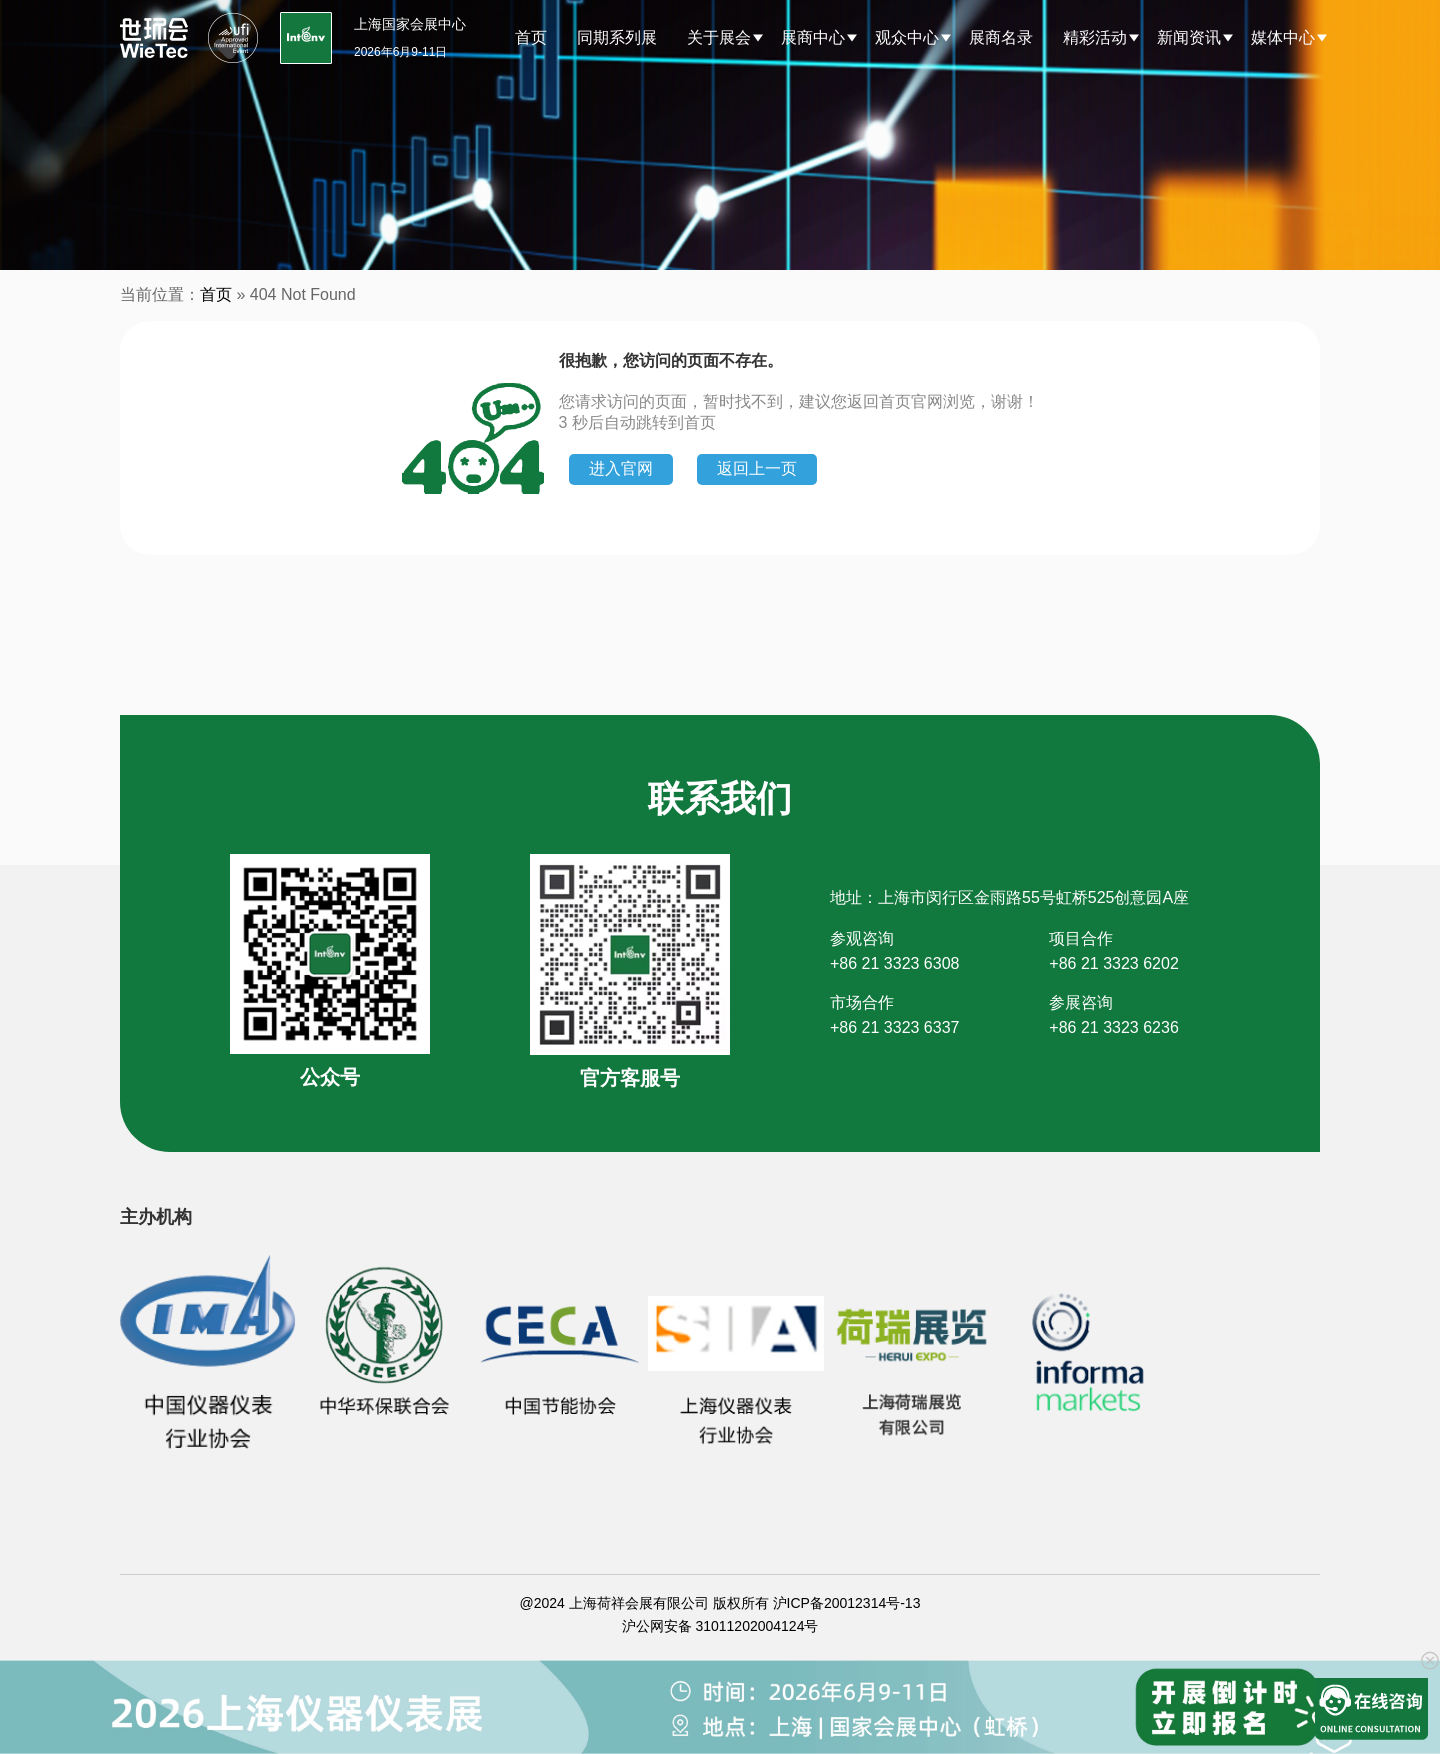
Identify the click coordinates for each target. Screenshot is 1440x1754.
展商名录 (1001, 37)
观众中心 (907, 37)
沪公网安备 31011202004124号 (720, 1626)
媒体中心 (1283, 37)
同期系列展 (617, 37)
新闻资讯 (1189, 37)
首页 (531, 37)
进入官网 (621, 468)
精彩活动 (1095, 37)
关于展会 (719, 37)
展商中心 (813, 37)
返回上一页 (757, 468)
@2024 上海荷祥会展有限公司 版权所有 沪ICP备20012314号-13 (720, 1603)
